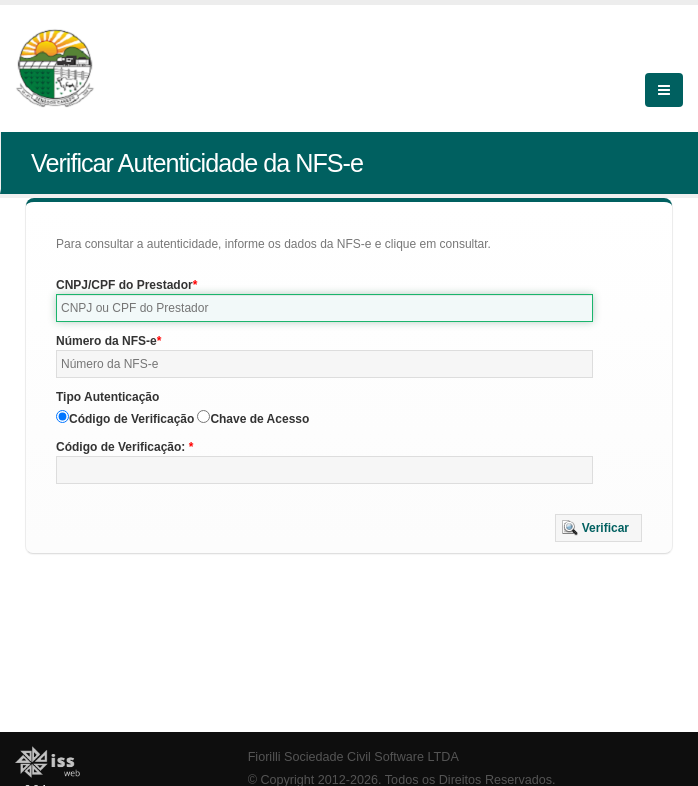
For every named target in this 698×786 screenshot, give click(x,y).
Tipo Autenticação (107, 397)
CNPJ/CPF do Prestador (124, 285)
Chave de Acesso (259, 419)
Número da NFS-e (106, 341)
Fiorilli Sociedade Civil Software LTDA (353, 757)
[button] (598, 528)
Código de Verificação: (122, 447)
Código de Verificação (131, 419)
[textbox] (324, 308)
